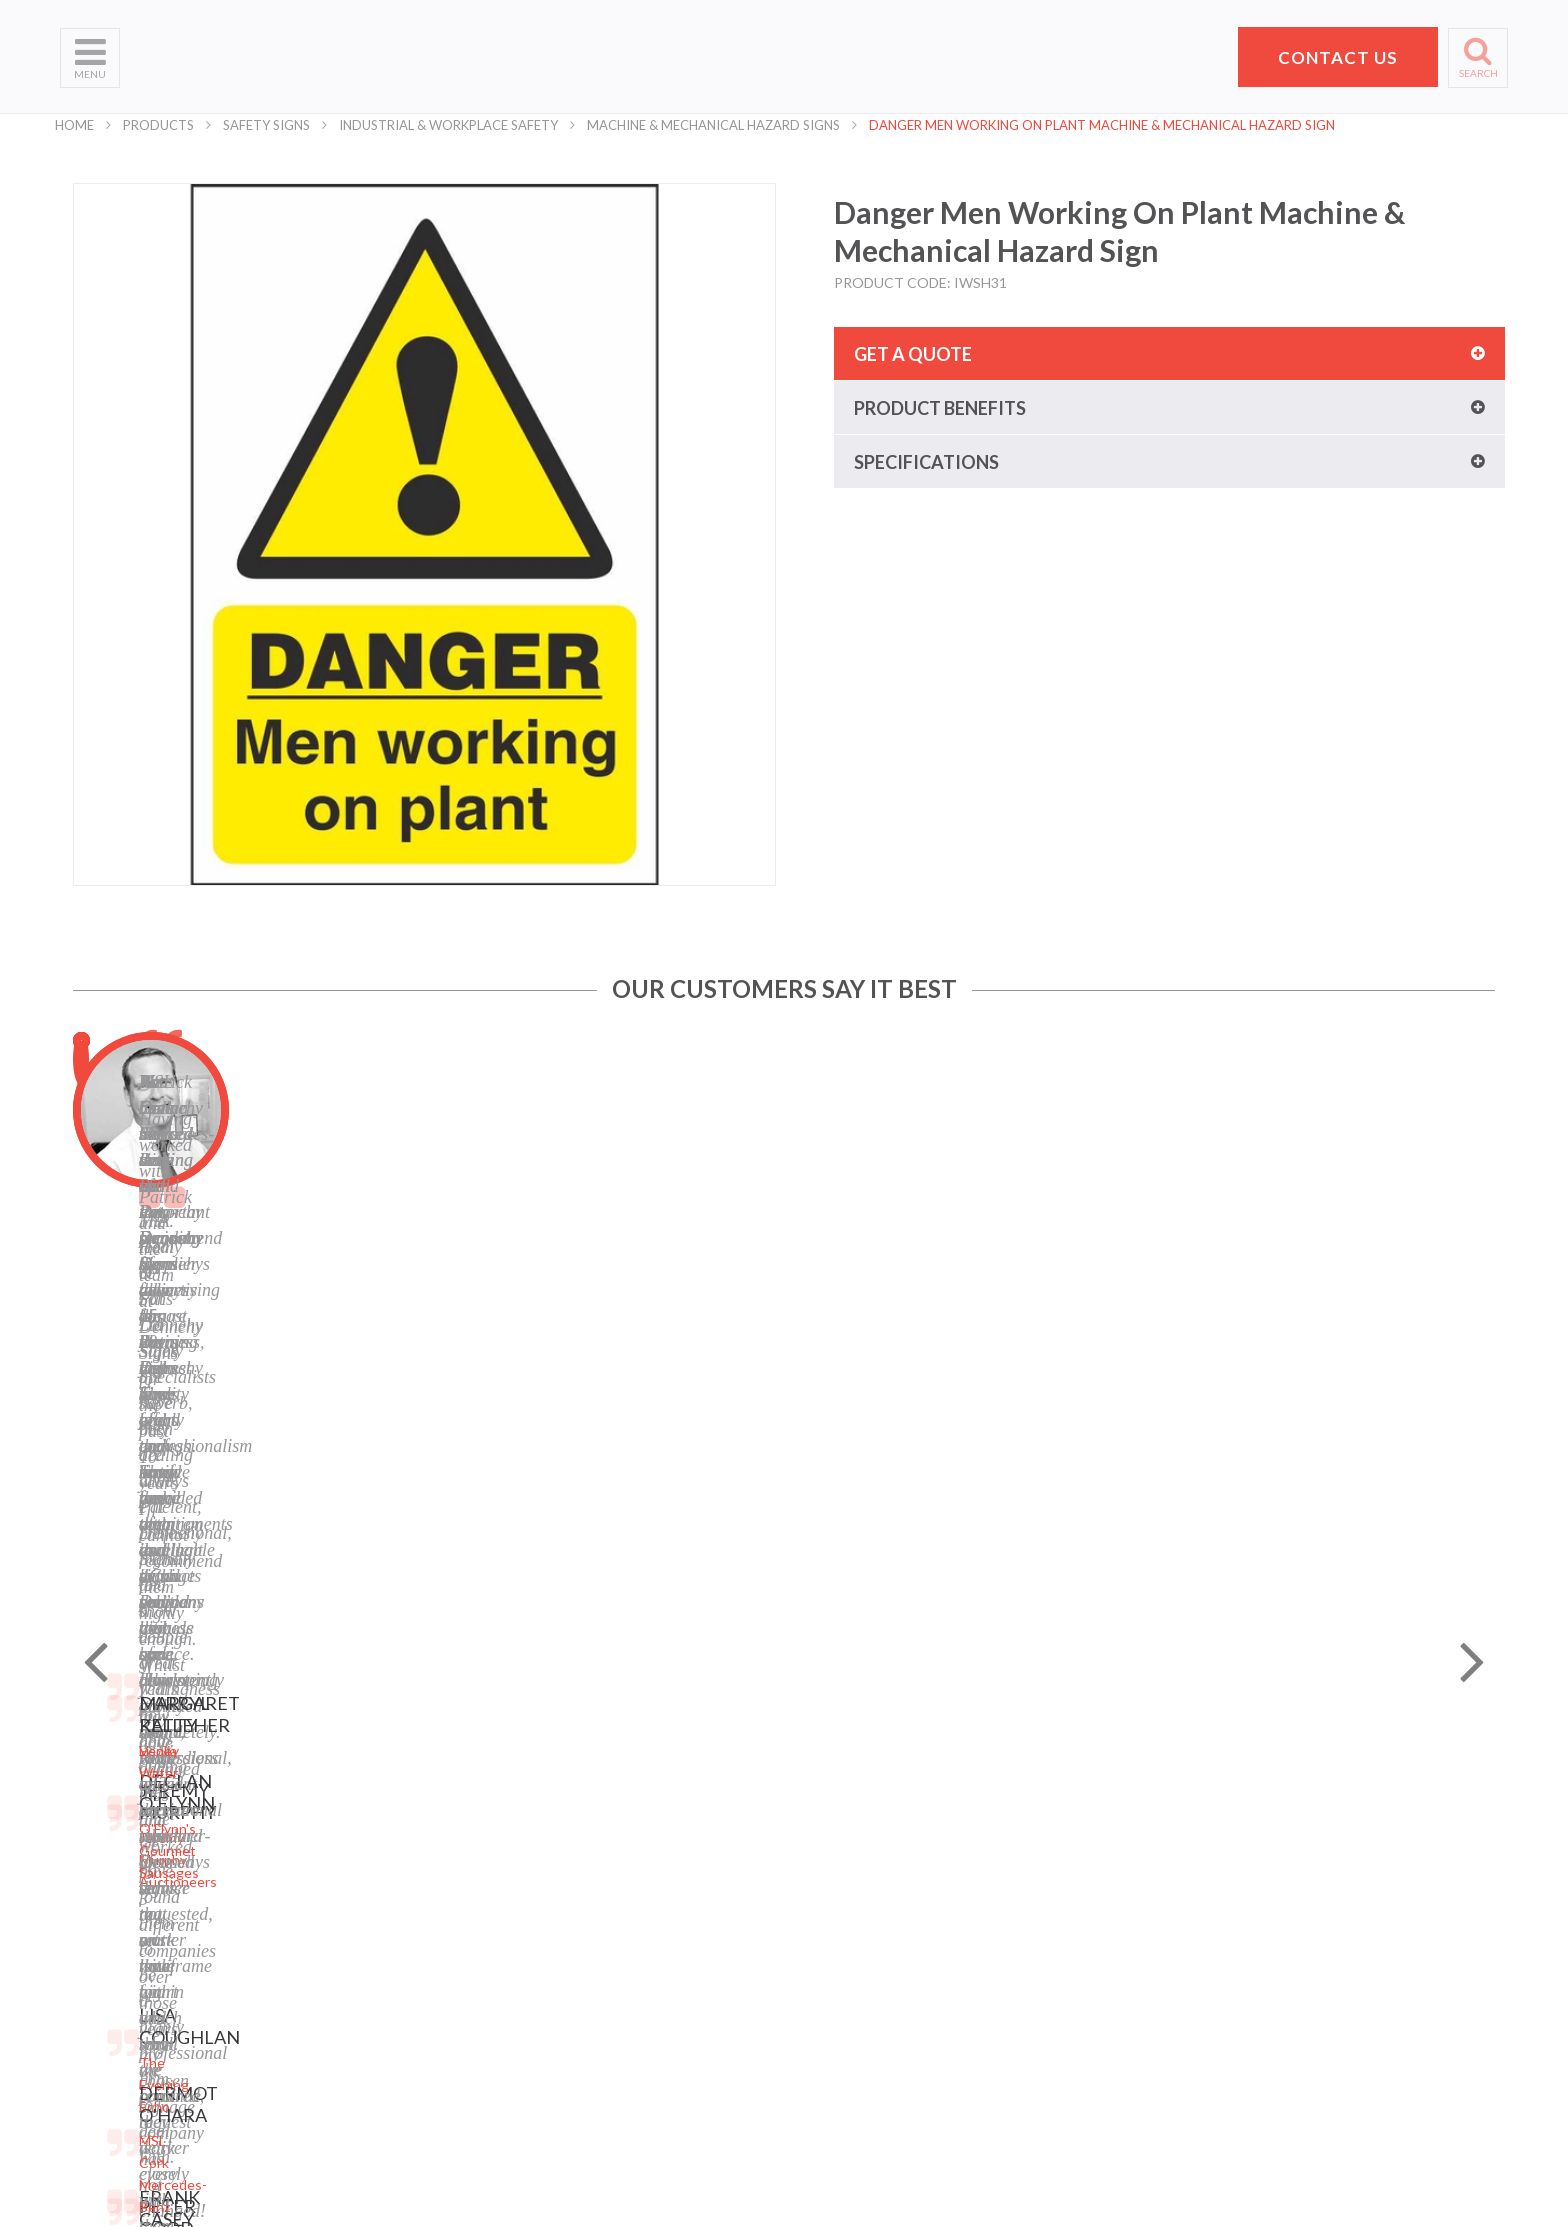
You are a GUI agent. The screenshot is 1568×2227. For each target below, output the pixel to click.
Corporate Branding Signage (393, 2024)
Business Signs (352, 1874)
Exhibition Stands (359, 2074)
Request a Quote (114, 1974)
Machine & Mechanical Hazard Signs (713, 125)
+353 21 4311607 (1242, 1987)
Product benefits (940, 408)
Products (158, 125)
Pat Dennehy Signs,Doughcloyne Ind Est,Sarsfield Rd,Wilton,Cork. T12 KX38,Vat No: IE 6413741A (1251, 1883)
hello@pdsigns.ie (1242, 2011)
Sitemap (574, 1824)
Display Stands (351, 1949)
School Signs (99, 1999)
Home (74, 125)
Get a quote (913, 354)
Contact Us (96, 1949)
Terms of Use (591, 1874)
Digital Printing (351, 1824)
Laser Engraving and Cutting (393, 1849)
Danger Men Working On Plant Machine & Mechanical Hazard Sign (1102, 125)
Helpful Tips (98, 1924)
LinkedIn (576, 1974)
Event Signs (342, 2049)
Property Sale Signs (366, 1999)
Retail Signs (341, 2099)
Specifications (926, 462)
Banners (331, 1899)
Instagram (581, 1999)
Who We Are (100, 1849)
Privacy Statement (607, 1849)
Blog (563, 1924)
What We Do (100, 1874)
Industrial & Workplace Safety (448, 125)
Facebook (579, 1949)
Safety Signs (266, 125)
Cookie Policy (591, 1899)
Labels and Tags (354, 1924)
